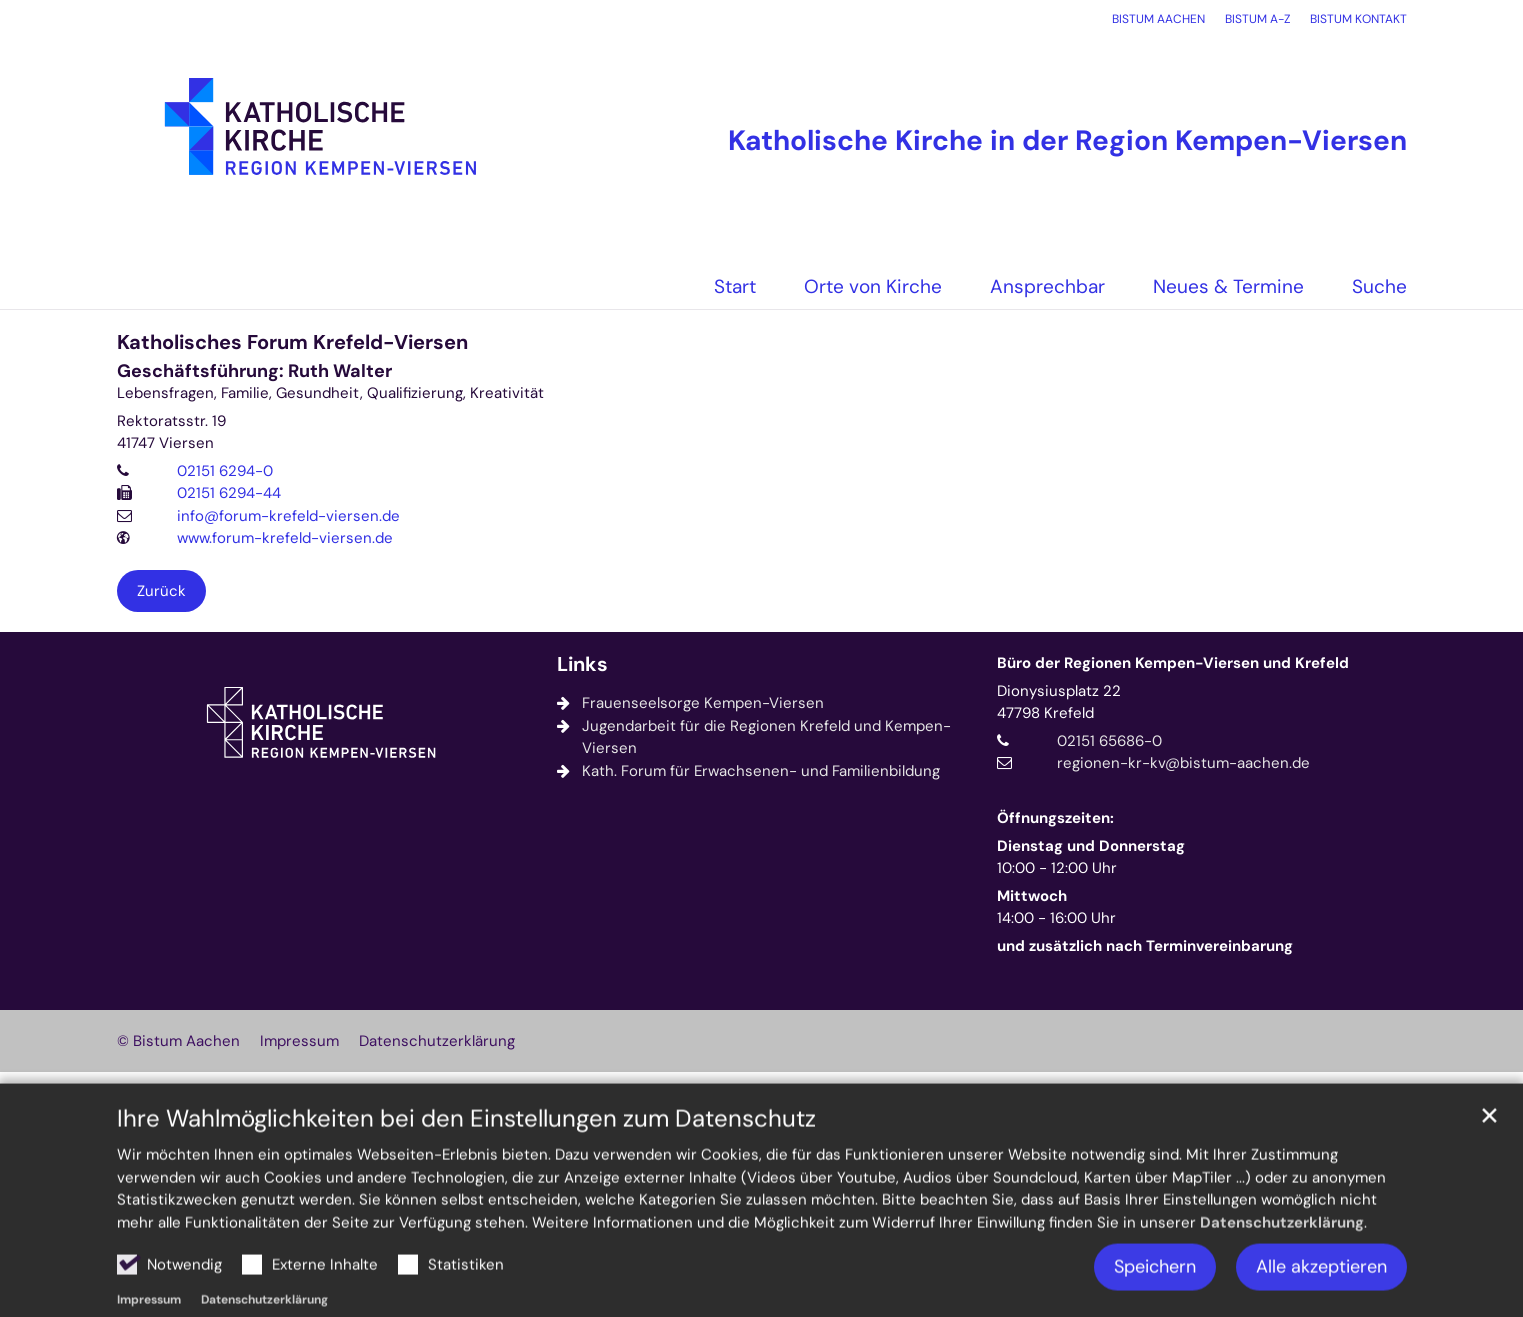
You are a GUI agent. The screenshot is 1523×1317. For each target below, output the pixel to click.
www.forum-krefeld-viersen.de (285, 538)
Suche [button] (1379, 286)
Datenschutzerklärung (1282, 1270)
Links (582, 664)
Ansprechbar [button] (1047, 286)
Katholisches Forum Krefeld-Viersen (292, 342)
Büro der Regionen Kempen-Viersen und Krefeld (1173, 663)
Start (735, 286)
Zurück (161, 591)
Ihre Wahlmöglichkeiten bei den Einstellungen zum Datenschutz (466, 1166)
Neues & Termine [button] (1228, 286)
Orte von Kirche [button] (873, 286)
